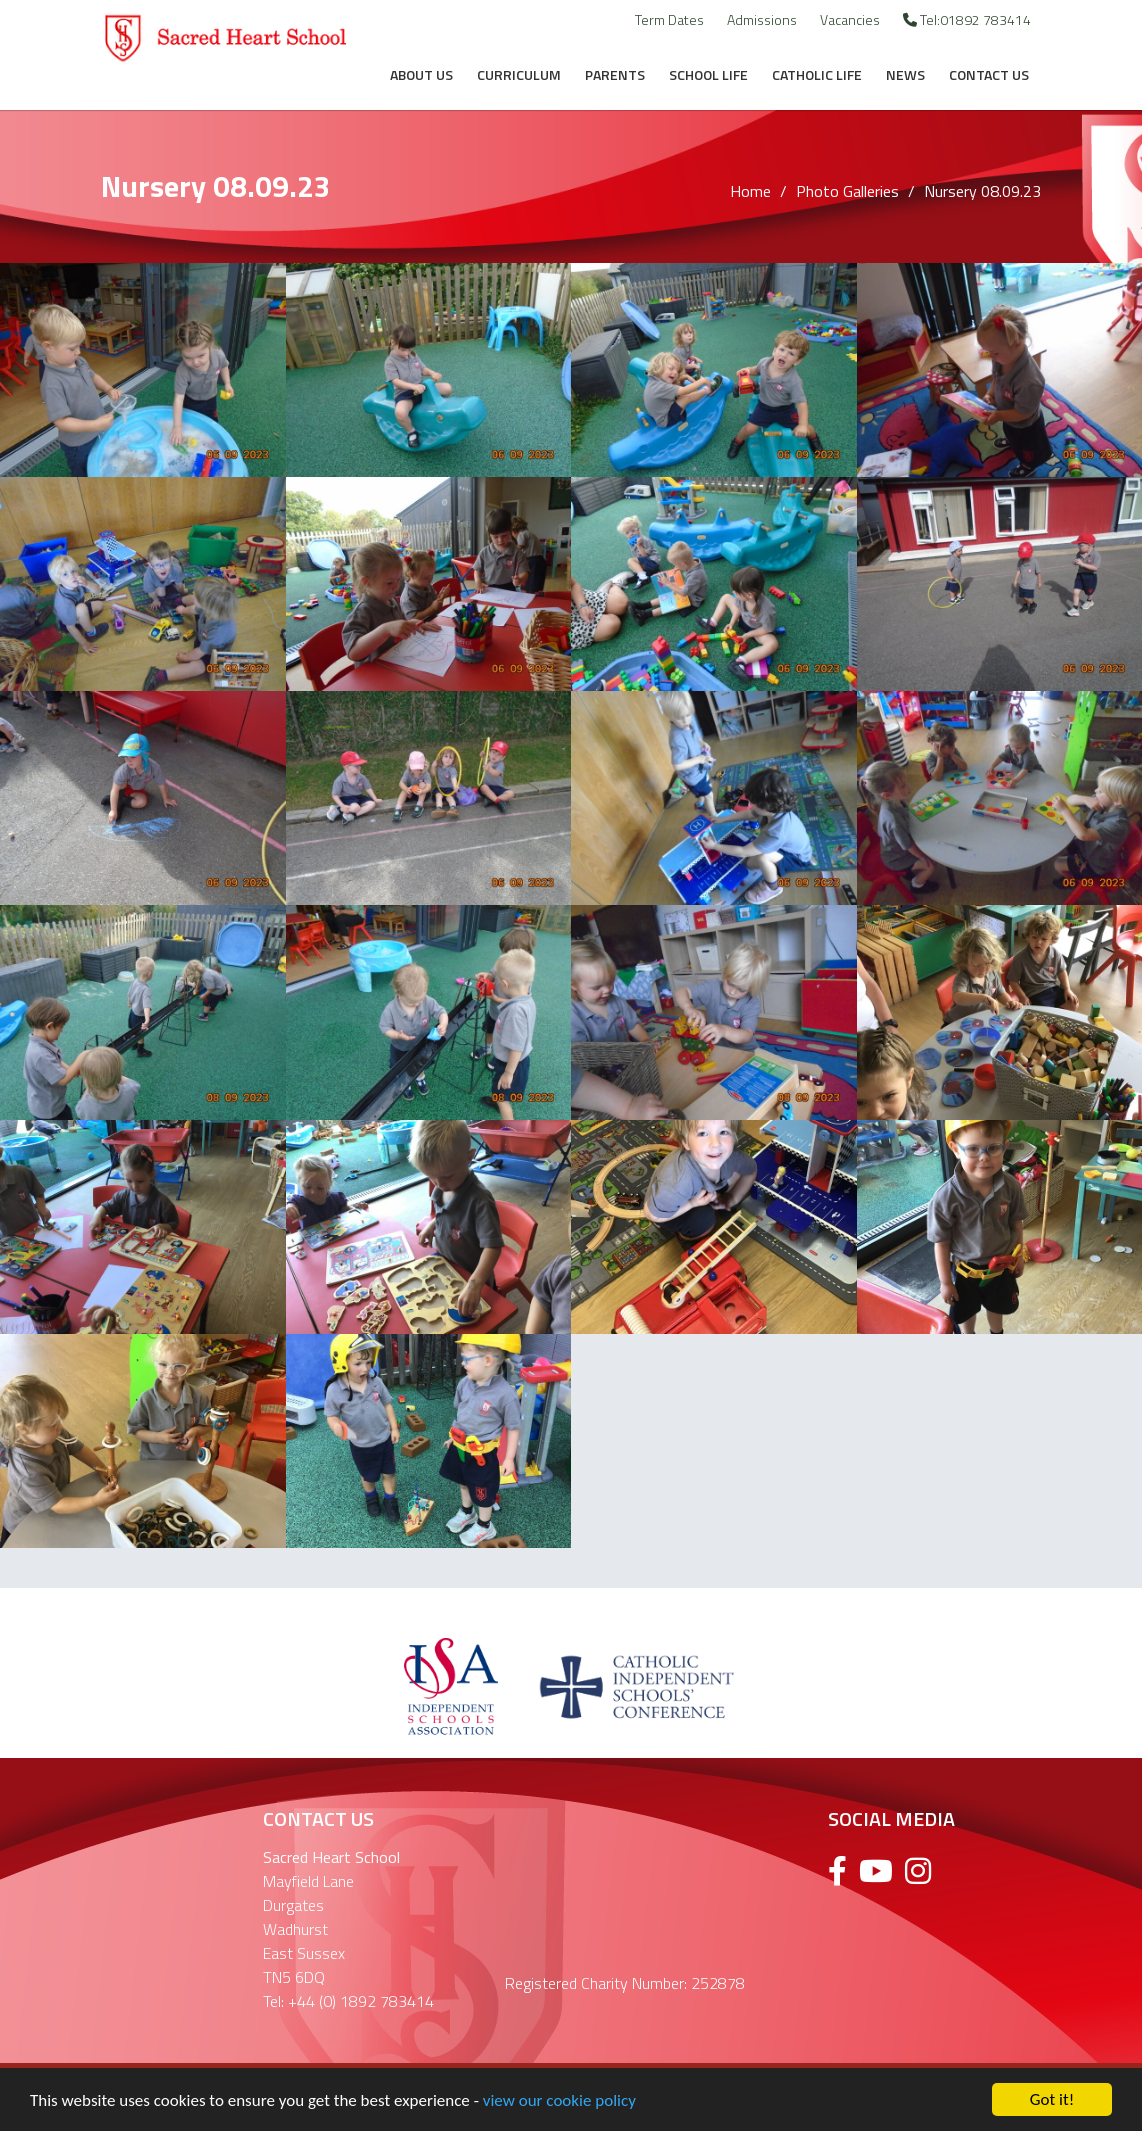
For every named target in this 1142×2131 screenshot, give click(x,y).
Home (750, 191)
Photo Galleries (847, 191)
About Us (421, 74)
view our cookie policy (559, 2102)
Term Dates (669, 19)
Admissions (762, 19)
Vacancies (850, 19)
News (905, 74)
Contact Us (989, 74)
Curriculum (519, 74)
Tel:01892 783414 (967, 19)
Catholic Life (817, 74)
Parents (615, 74)
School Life (708, 74)
